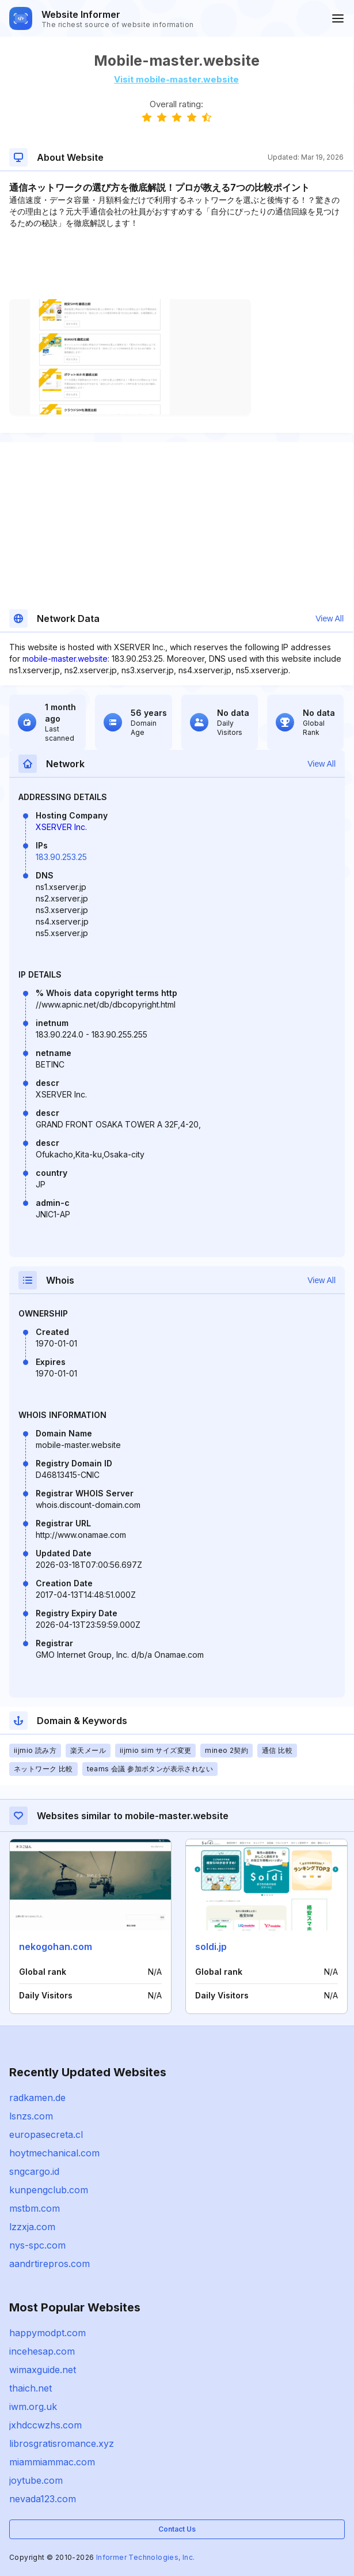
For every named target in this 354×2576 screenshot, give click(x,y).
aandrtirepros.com (49, 2263)
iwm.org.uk (33, 2406)
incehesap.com (42, 2351)
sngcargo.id (34, 2171)
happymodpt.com (47, 2333)
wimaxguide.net (42, 2369)
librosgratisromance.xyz (61, 2443)
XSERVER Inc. (61, 827)
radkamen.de (37, 2097)
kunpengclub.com (48, 2190)
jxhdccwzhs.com (45, 2425)
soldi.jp (211, 1946)
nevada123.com (42, 2499)
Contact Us (177, 2529)
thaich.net (30, 2388)
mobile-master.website (65, 658)
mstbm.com (34, 2208)
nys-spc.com (37, 2245)
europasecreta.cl (46, 2134)
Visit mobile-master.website (176, 79)
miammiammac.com (52, 2462)
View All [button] (329, 618)
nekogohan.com (55, 1946)
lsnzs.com (31, 2116)
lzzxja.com (32, 2226)
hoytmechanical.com (54, 2153)
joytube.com (36, 2480)
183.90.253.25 (61, 857)
